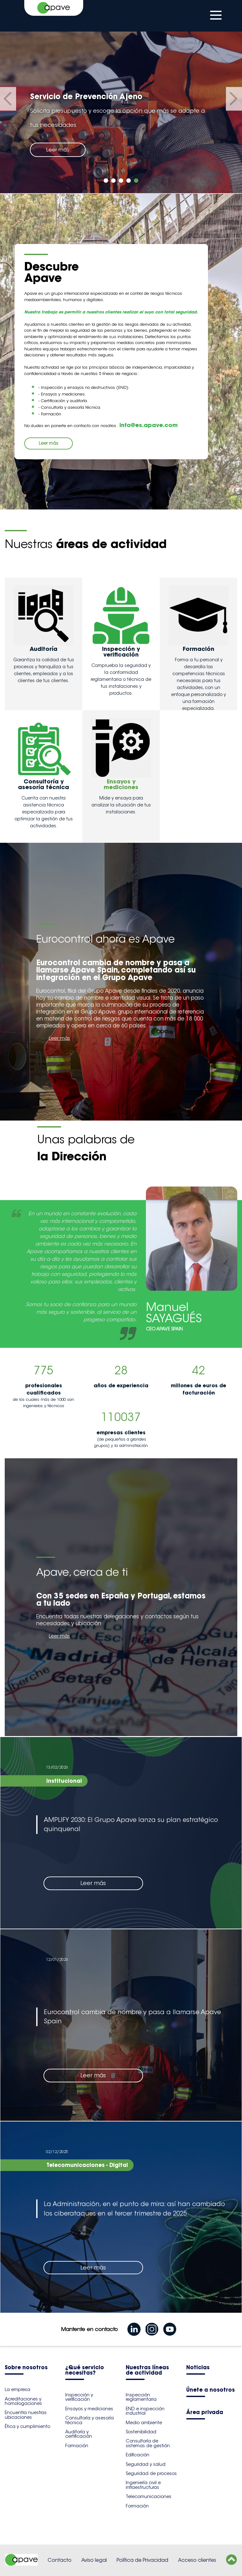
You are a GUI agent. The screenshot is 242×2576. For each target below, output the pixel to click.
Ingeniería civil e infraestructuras (143, 2485)
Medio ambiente (144, 2422)
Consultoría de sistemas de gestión (148, 2443)
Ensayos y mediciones (89, 2409)
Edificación (137, 2455)
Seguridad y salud (145, 2464)
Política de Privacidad (142, 2560)
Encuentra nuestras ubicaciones (26, 2415)
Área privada (204, 2413)
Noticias (198, 2368)
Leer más (57, 149)
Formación (76, 2445)
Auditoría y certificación (78, 2434)
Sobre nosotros (26, 2368)
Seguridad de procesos (151, 2473)
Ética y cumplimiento (27, 2426)
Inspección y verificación (79, 2397)
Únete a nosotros (210, 2390)
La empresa (17, 2389)
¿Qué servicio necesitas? (84, 2370)
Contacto (60, 2560)
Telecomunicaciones (148, 2496)
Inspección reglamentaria (141, 2397)
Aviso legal (94, 2560)
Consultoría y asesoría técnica (89, 2420)
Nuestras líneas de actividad (147, 2370)
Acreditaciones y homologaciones (23, 2401)
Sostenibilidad (141, 2432)
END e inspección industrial (145, 2411)
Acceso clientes (197, 2560)
